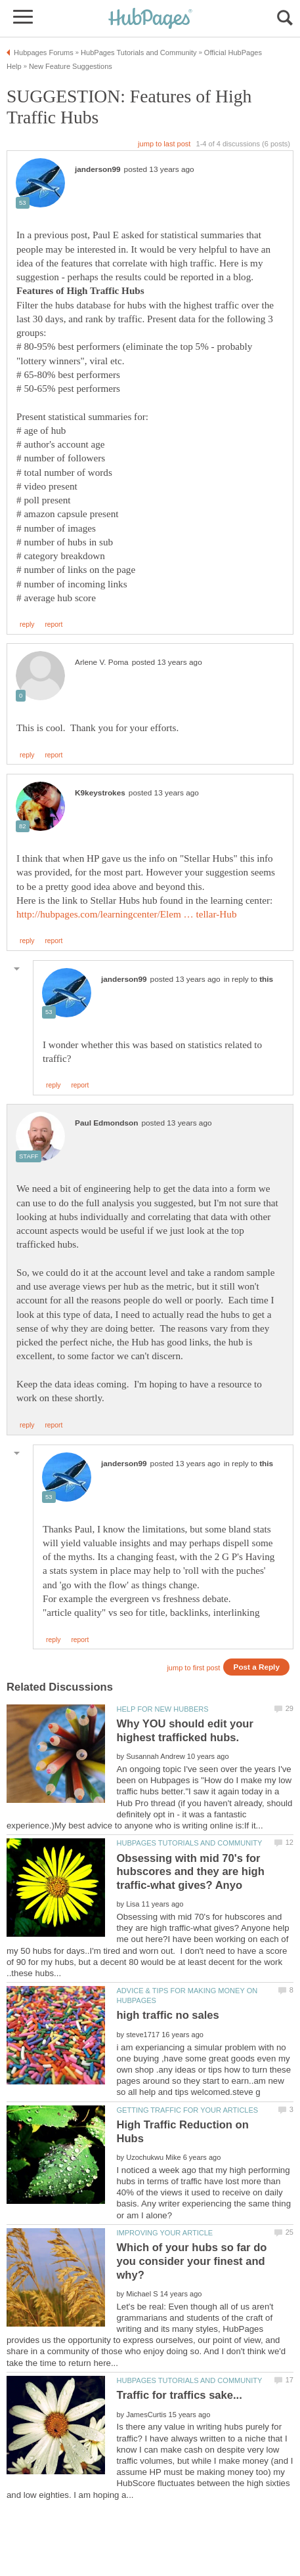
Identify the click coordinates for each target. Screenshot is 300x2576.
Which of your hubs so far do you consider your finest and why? (191, 2261)
